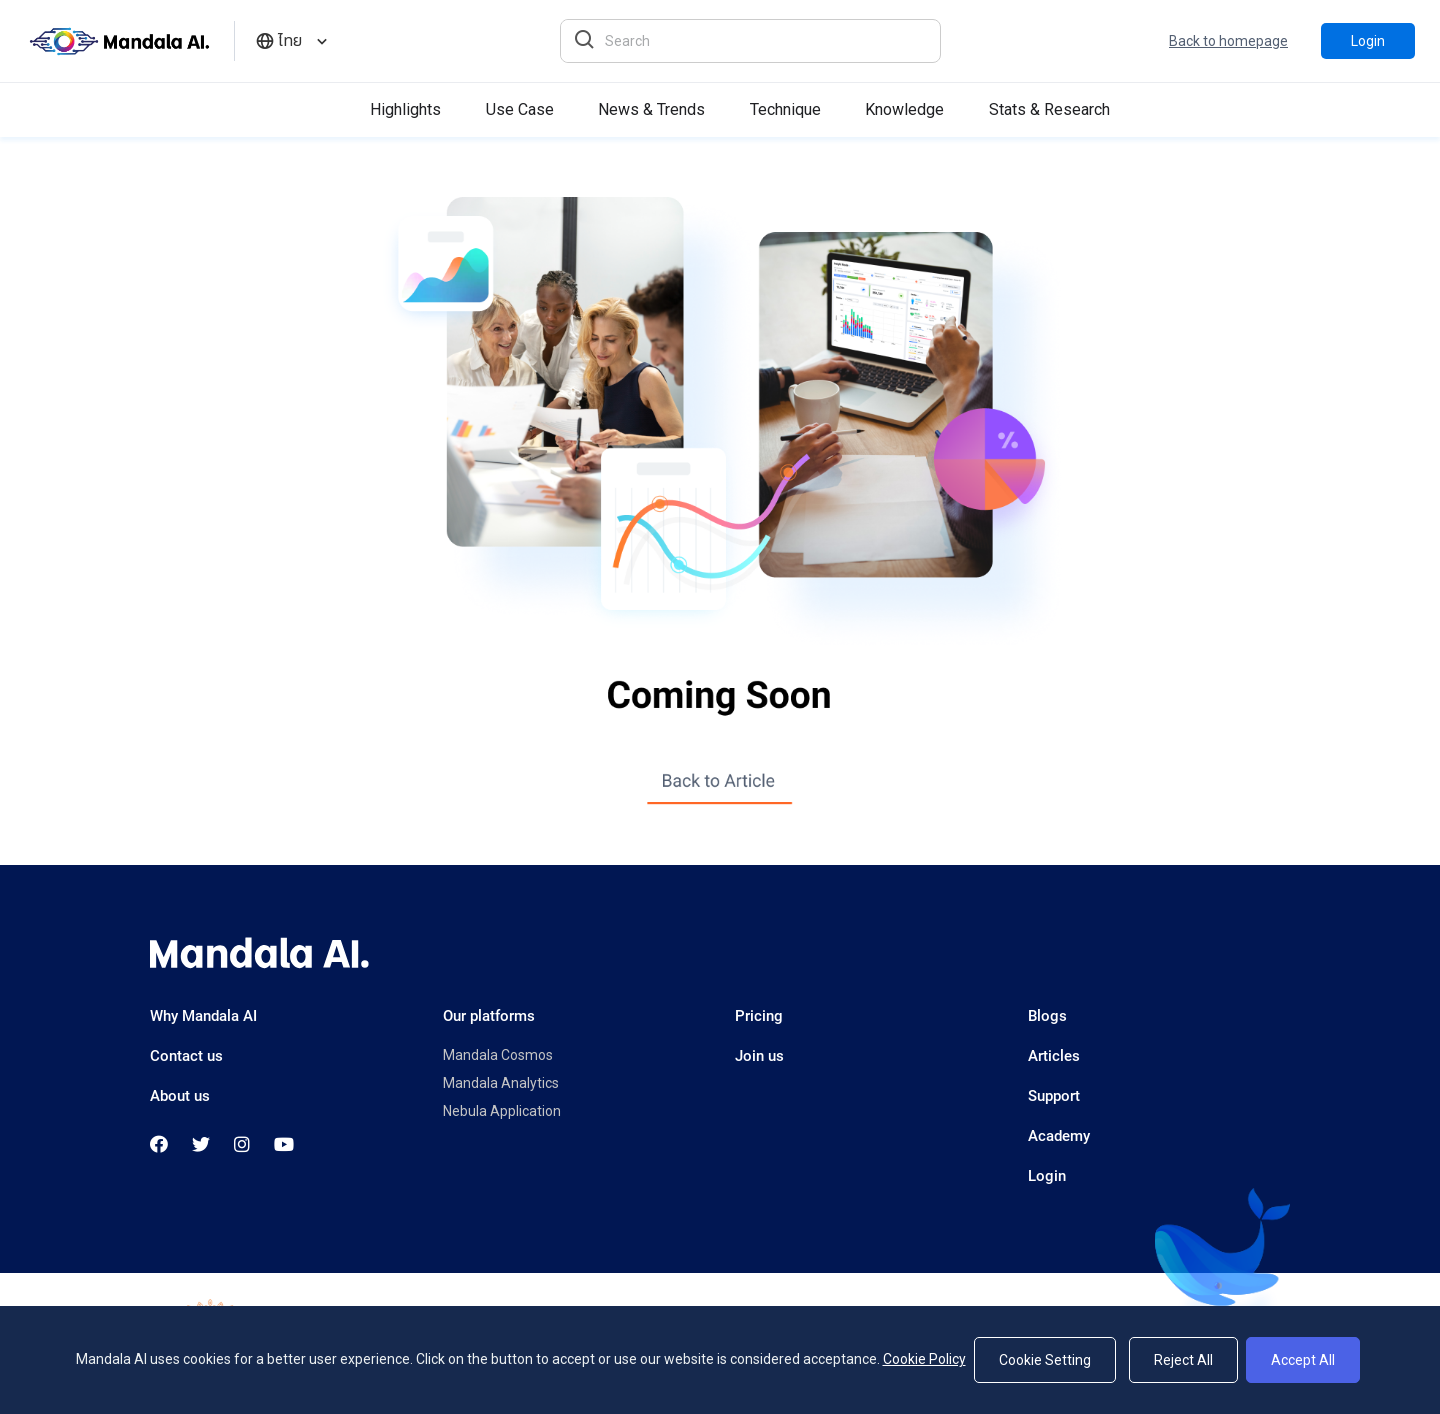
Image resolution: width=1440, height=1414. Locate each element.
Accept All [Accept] (1303, 1360)
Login (1368, 41)
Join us (759, 1056)
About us (180, 1096)
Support (1054, 1096)
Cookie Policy (924, 1359)
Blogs (1047, 1016)
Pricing (759, 1016)
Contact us (186, 1056)
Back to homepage (1228, 41)
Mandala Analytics (501, 1083)
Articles (1054, 1056)
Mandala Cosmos (498, 1055)
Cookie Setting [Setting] (1045, 1360)
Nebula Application (502, 1111)
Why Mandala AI (203, 1016)
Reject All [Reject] (1183, 1360)
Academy (1059, 1136)
